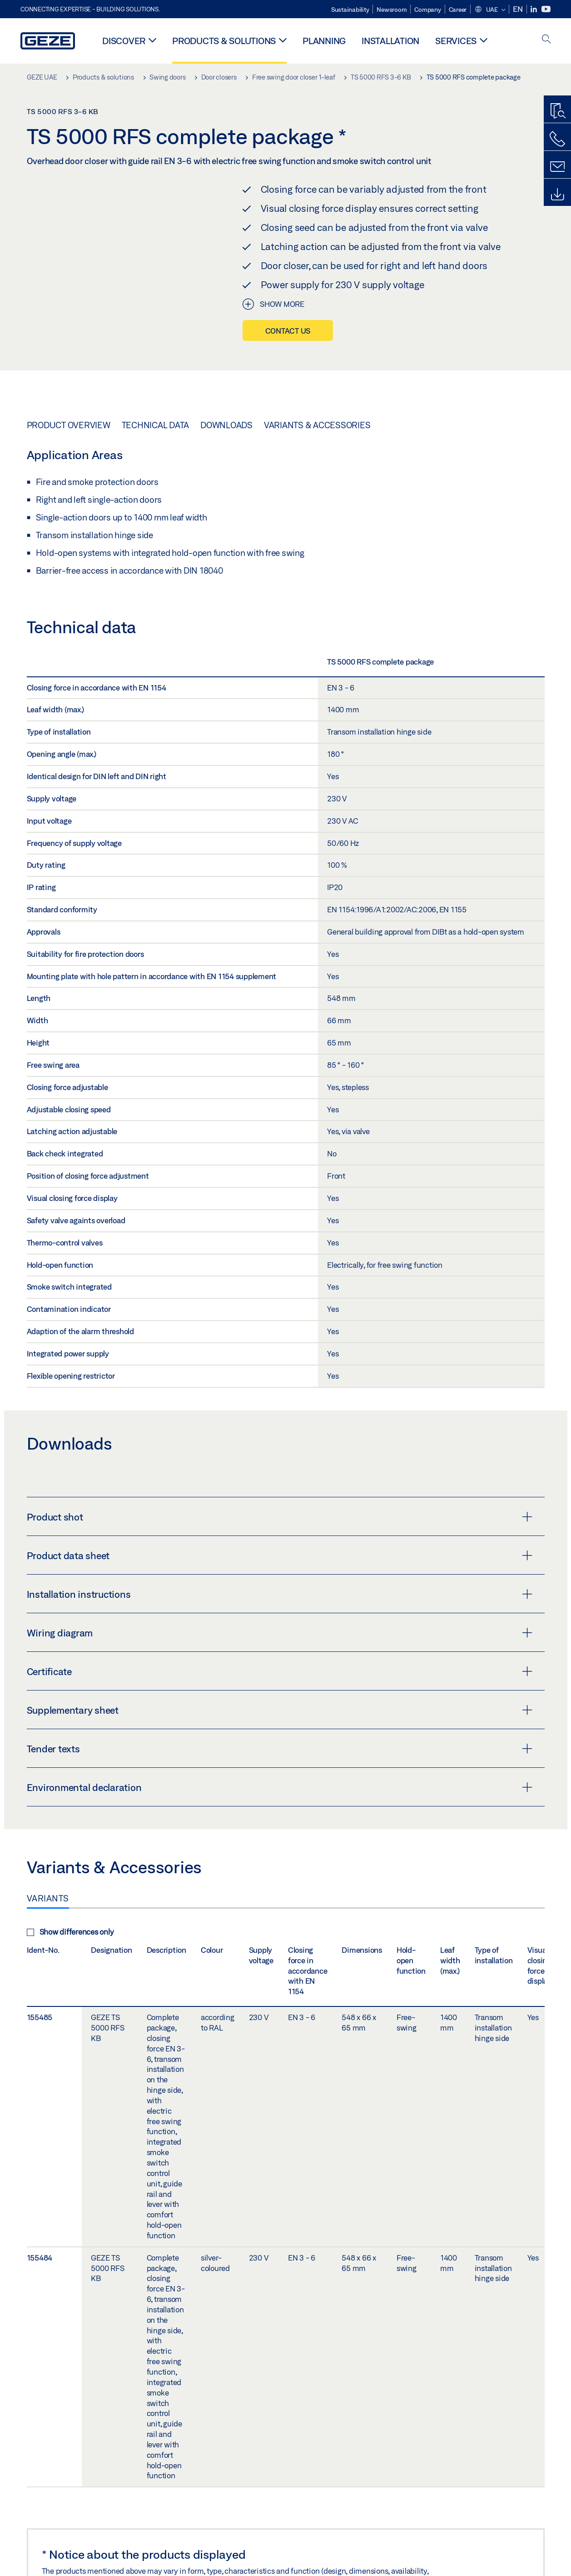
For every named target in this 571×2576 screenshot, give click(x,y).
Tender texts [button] (279, 1748)
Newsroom (392, 9)
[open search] (546, 40)
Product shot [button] (279, 1516)
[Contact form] (557, 167)
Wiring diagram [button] (279, 1632)
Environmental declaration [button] (279, 1787)
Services (456, 40)
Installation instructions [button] (279, 1594)
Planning (324, 40)
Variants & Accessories (317, 425)
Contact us (288, 330)
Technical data (155, 425)
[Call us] (557, 139)
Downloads (226, 425)
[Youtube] (546, 9)
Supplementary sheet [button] (279, 1710)
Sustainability (350, 9)
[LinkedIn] (534, 9)
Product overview (68, 425)
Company (427, 9)
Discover (123, 40)
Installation (390, 40)
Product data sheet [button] (279, 1555)
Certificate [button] (279, 1671)
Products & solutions (224, 40)
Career (458, 9)
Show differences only (70, 1931)
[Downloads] (557, 194)
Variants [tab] (48, 1898)
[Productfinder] (557, 111)
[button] (489, 10)
